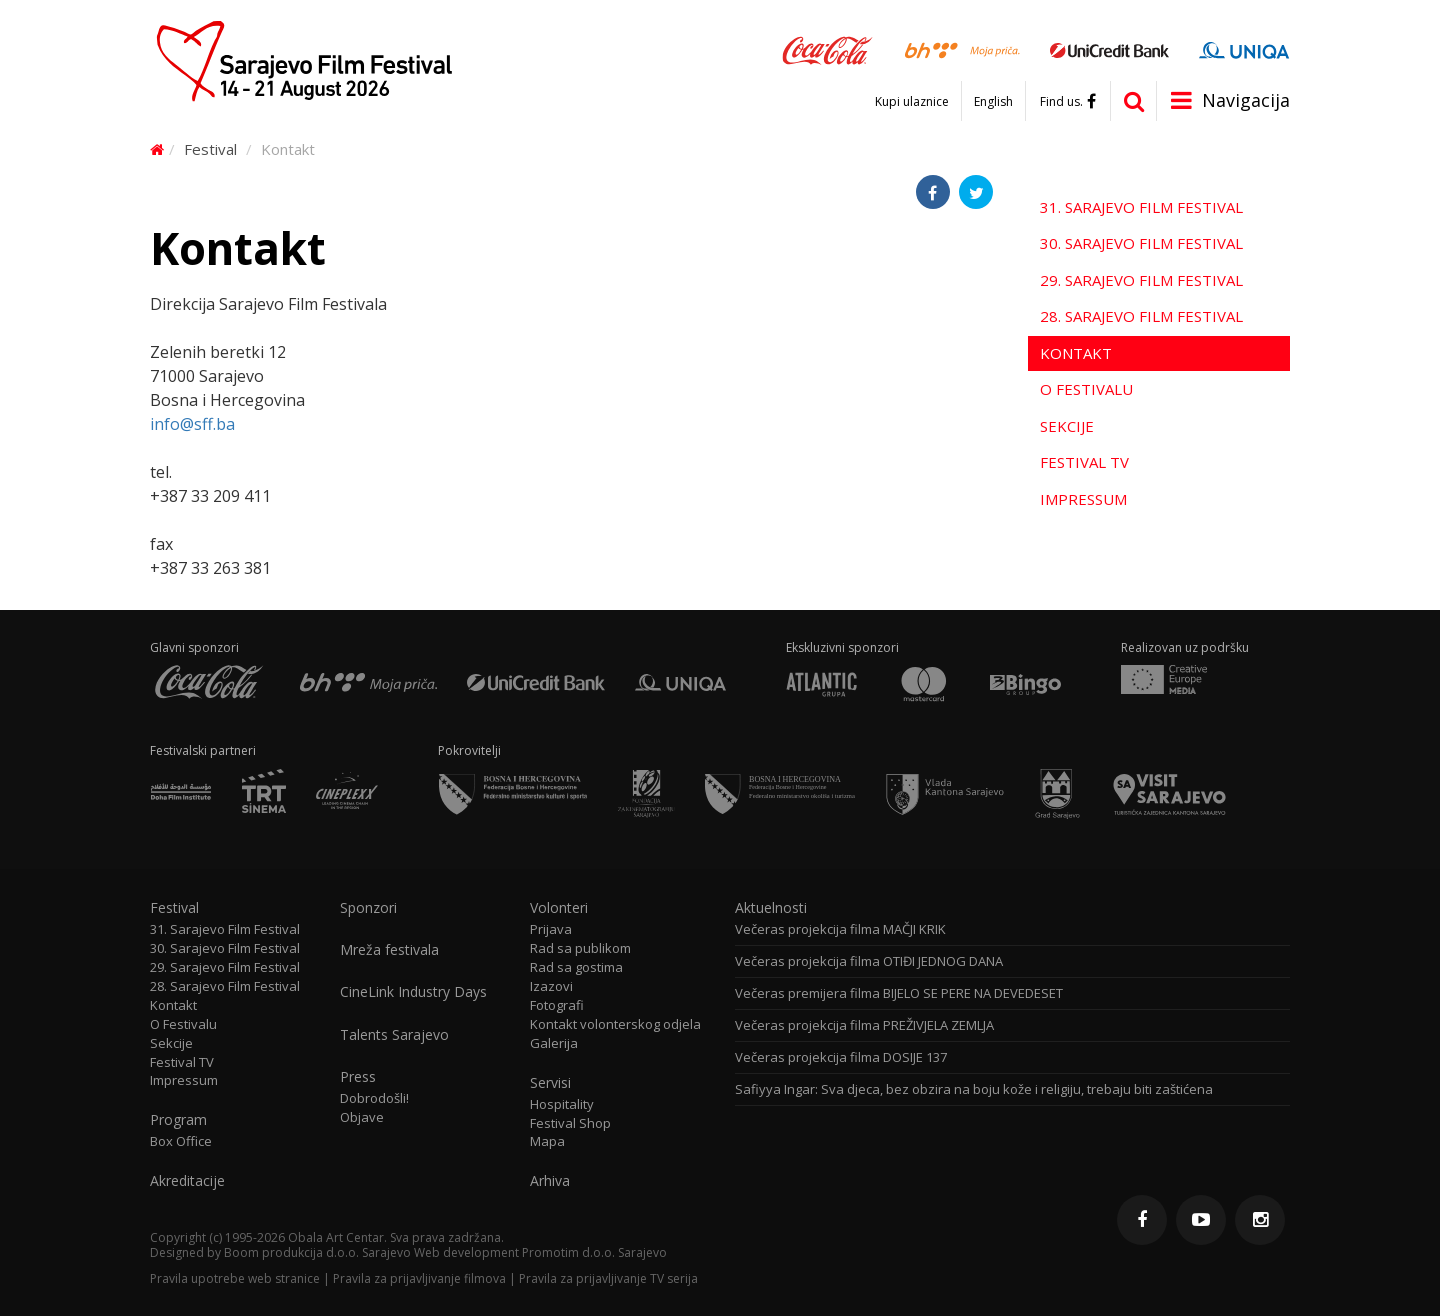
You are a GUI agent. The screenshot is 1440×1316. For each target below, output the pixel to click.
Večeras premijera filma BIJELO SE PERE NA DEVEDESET (899, 993)
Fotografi (557, 1005)
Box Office (181, 1141)
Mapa (547, 1141)
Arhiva (550, 1181)
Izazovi (551, 986)
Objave (362, 1117)
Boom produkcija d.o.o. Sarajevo (317, 1252)
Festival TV (1084, 462)
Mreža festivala (389, 950)
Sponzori (368, 908)
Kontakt (1076, 353)
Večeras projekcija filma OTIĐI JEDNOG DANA (869, 961)
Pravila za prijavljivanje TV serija (608, 1278)
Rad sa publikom (580, 948)
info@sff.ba (192, 424)
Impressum (1083, 499)
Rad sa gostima (576, 967)
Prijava (551, 929)
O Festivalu (1086, 389)
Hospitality (562, 1104)
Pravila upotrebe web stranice (235, 1278)
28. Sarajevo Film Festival (1141, 316)
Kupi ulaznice (912, 102)
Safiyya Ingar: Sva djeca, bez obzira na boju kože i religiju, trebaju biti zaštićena (974, 1089)
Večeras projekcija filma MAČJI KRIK (840, 929)
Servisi (550, 1083)
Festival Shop (570, 1123)
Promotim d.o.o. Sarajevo (594, 1252)
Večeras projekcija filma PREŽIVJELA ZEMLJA (864, 1025)
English (993, 102)
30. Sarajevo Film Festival (1141, 243)
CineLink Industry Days (413, 992)
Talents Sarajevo (394, 1035)
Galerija (554, 1043)
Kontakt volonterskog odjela (615, 1024)
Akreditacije (187, 1181)
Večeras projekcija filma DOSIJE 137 (841, 1057)
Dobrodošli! (374, 1098)
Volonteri (559, 908)
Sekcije (1067, 426)
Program (178, 1120)
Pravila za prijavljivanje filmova (419, 1278)
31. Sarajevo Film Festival (1141, 207)
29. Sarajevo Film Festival (1141, 280)
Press (358, 1077)
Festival (210, 149)
